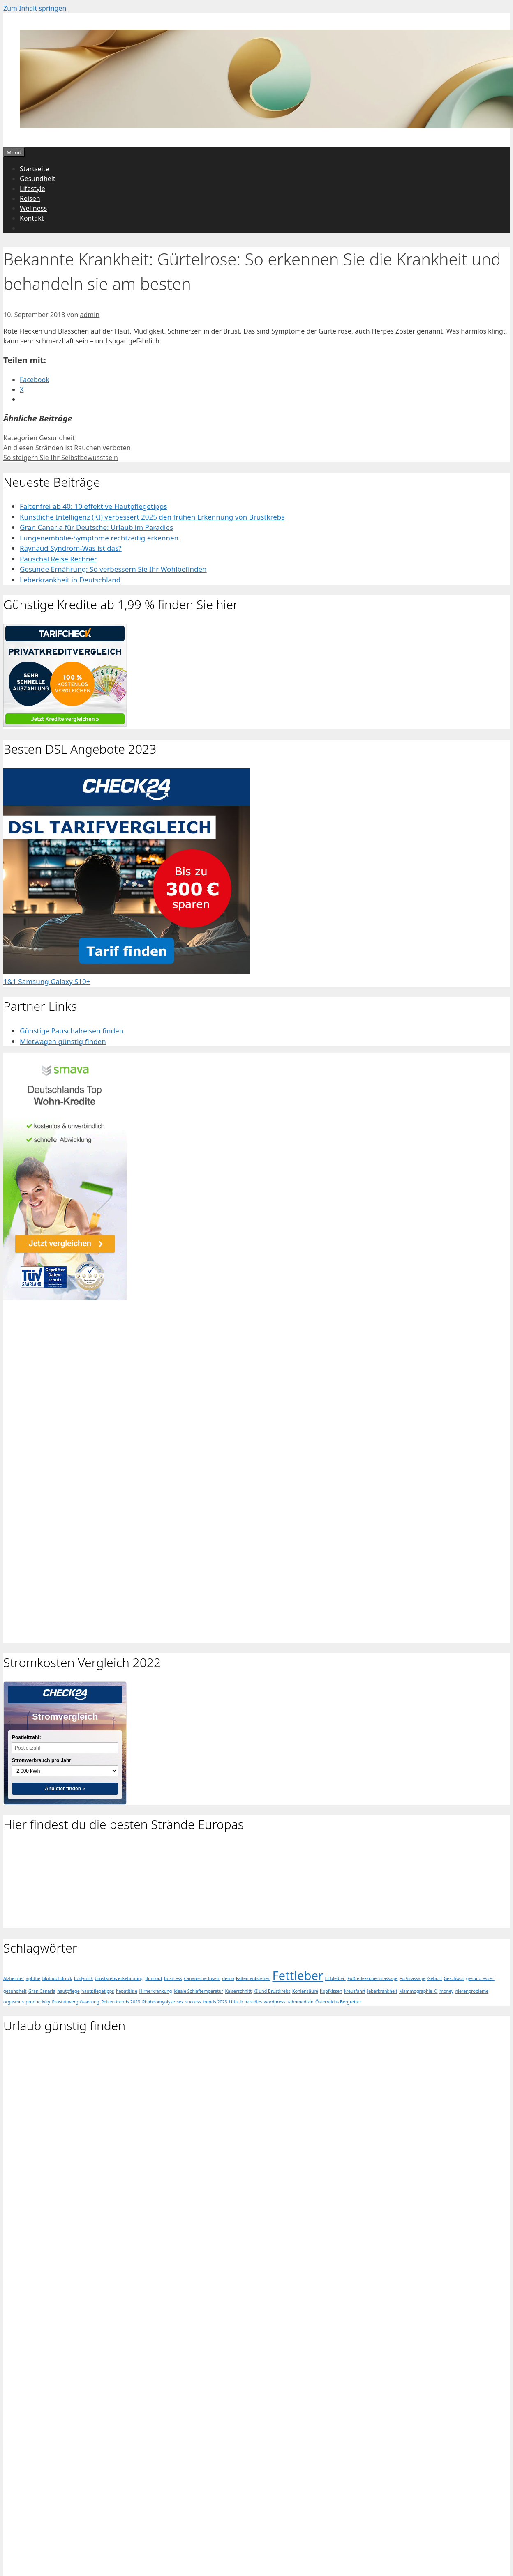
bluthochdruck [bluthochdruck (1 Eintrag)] (57, 1978)
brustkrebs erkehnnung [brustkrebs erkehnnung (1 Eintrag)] (119, 1978)
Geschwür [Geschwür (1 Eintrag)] (454, 1978)
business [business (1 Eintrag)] (173, 1978)
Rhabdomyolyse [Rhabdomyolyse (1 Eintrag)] (158, 2002)
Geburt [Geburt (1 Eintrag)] (435, 1978)
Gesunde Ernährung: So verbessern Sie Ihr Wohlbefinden (113, 569)
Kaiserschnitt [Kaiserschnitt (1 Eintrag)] (238, 1991)
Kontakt (32, 218)
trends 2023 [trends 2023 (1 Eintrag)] (215, 2002)
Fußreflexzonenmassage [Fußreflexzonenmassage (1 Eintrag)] (372, 1978)
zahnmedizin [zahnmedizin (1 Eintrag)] (300, 2002)
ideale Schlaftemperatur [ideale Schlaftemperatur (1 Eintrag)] (198, 1991)
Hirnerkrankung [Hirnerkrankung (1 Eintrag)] (155, 1991)
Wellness (33, 208)
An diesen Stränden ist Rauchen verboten (67, 447)
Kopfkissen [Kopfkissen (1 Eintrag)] (331, 1991)
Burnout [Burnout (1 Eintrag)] (153, 1978)
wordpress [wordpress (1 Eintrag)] (275, 2002)
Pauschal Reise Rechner (58, 559)
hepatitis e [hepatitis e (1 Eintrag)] (126, 1991)
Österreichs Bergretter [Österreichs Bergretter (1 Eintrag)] (338, 2002)
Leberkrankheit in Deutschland (70, 579)
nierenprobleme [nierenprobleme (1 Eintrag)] (472, 1991)
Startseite (34, 168)
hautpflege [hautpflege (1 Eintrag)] (68, 1991)
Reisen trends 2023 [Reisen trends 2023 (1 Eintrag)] (120, 2002)
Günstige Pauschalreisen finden (71, 1030)
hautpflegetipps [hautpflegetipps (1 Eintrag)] (97, 1991)
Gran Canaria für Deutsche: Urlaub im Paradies (96, 527)
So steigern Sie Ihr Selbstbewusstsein (60, 457)
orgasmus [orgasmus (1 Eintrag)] (13, 2002)
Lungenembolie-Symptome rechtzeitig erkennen (99, 538)
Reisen (30, 198)
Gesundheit (37, 178)
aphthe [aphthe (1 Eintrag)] (33, 1978)
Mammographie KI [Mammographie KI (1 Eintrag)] (418, 1991)
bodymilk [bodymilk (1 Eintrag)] (83, 1978)
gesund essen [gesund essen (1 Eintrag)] (480, 1978)
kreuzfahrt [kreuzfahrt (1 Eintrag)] (354, 1991)
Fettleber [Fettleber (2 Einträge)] (297, 1975)
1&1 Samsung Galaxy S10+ (46, 981)
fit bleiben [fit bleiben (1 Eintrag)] (335, 1978)
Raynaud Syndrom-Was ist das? (71, 548)
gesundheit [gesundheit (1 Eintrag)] (15, 1991)
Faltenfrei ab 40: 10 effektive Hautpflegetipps (93, 506)
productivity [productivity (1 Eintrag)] (37, 2002)
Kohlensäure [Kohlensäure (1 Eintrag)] (305, 1991)
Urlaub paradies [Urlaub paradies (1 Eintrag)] (245, 2002)
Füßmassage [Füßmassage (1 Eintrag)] (413, 1978)
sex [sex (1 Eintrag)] (180, 2002)
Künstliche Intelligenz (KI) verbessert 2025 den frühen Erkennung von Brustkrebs (152, 517)
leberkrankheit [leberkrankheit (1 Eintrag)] (382, 1991)
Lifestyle (32, 188)
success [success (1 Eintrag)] (193, 2002)
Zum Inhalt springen (34, 8)
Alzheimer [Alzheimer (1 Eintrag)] (13, 1978)
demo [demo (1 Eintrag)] (228, 1978)
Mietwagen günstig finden (63, 1041)
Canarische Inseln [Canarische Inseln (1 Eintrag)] (202, 1978)
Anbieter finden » (65, 1789)
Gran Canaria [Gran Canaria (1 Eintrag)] (41, 1991)
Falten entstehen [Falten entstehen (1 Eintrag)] (253, 1978)
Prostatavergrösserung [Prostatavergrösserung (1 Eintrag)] (75, 2002)
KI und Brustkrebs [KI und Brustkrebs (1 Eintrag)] (272, 1991)
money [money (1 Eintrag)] (446, 1991)
